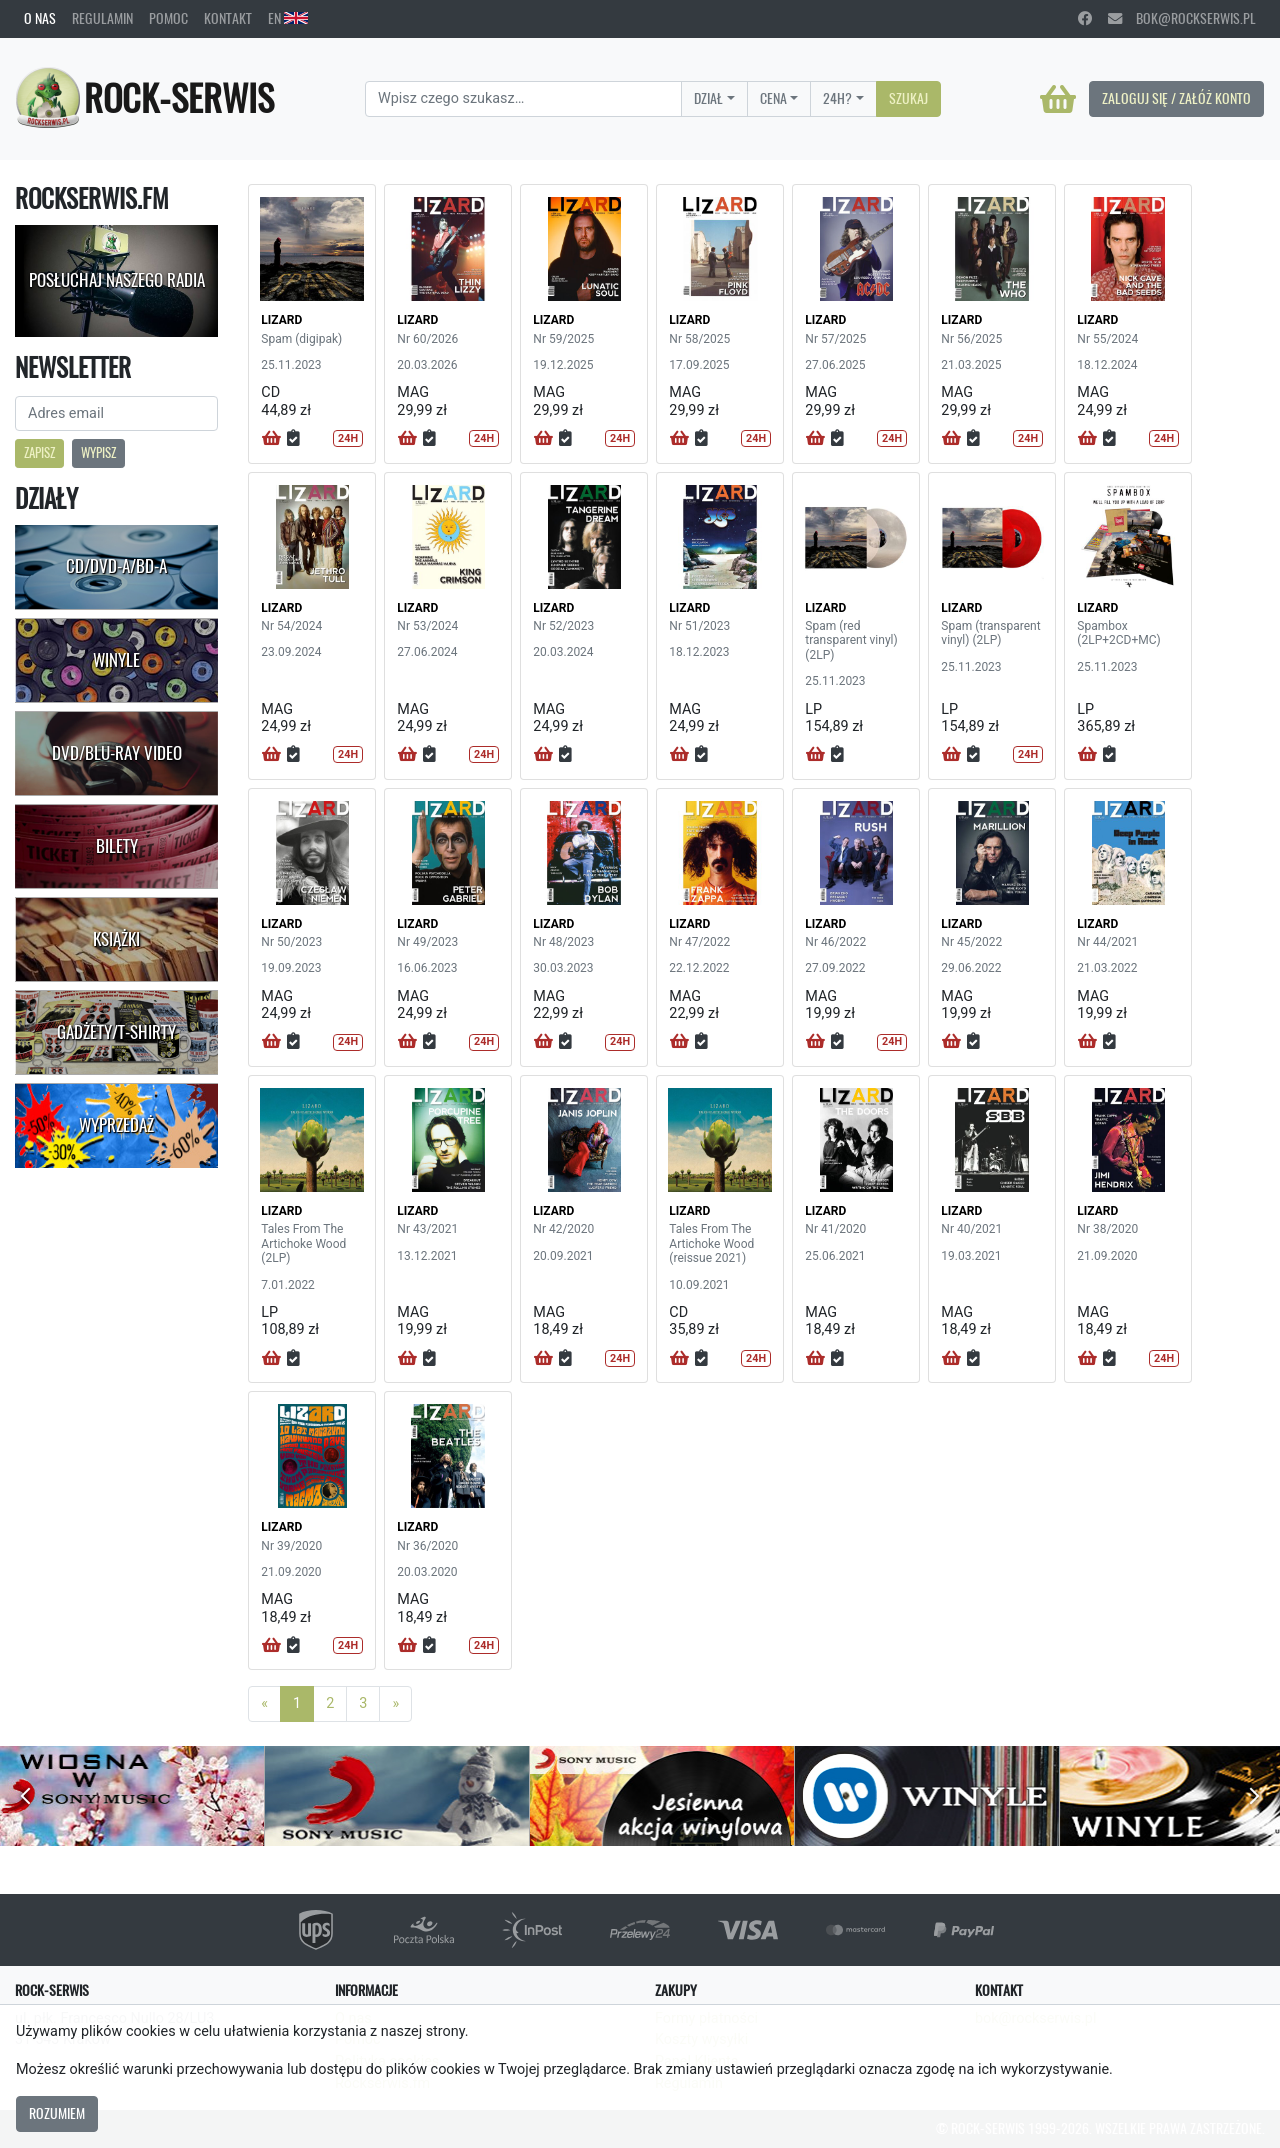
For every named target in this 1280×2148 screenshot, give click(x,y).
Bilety (117, 846)
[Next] (395, 1704)
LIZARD (281, 320)
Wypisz (98, 452)
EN (288, 18)
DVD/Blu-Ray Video (117, 753)
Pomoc (168, 18)
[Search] (523, 99)
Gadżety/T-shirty (116, 1032)
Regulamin (102, 18)
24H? (837, 98)
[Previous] (264, 1704)
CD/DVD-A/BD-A (116, 566)
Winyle (116, 660)
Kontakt (228, 18)
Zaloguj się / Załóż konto (1176, 98)
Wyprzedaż (116, 1125)
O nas (40, 18)
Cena (773, 98)
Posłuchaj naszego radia (117, 280)
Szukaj (908, 98)
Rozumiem (57, 2113)
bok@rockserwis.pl (1182, 18)
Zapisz (39, 452)
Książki (116, 939)
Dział (708, 98)
